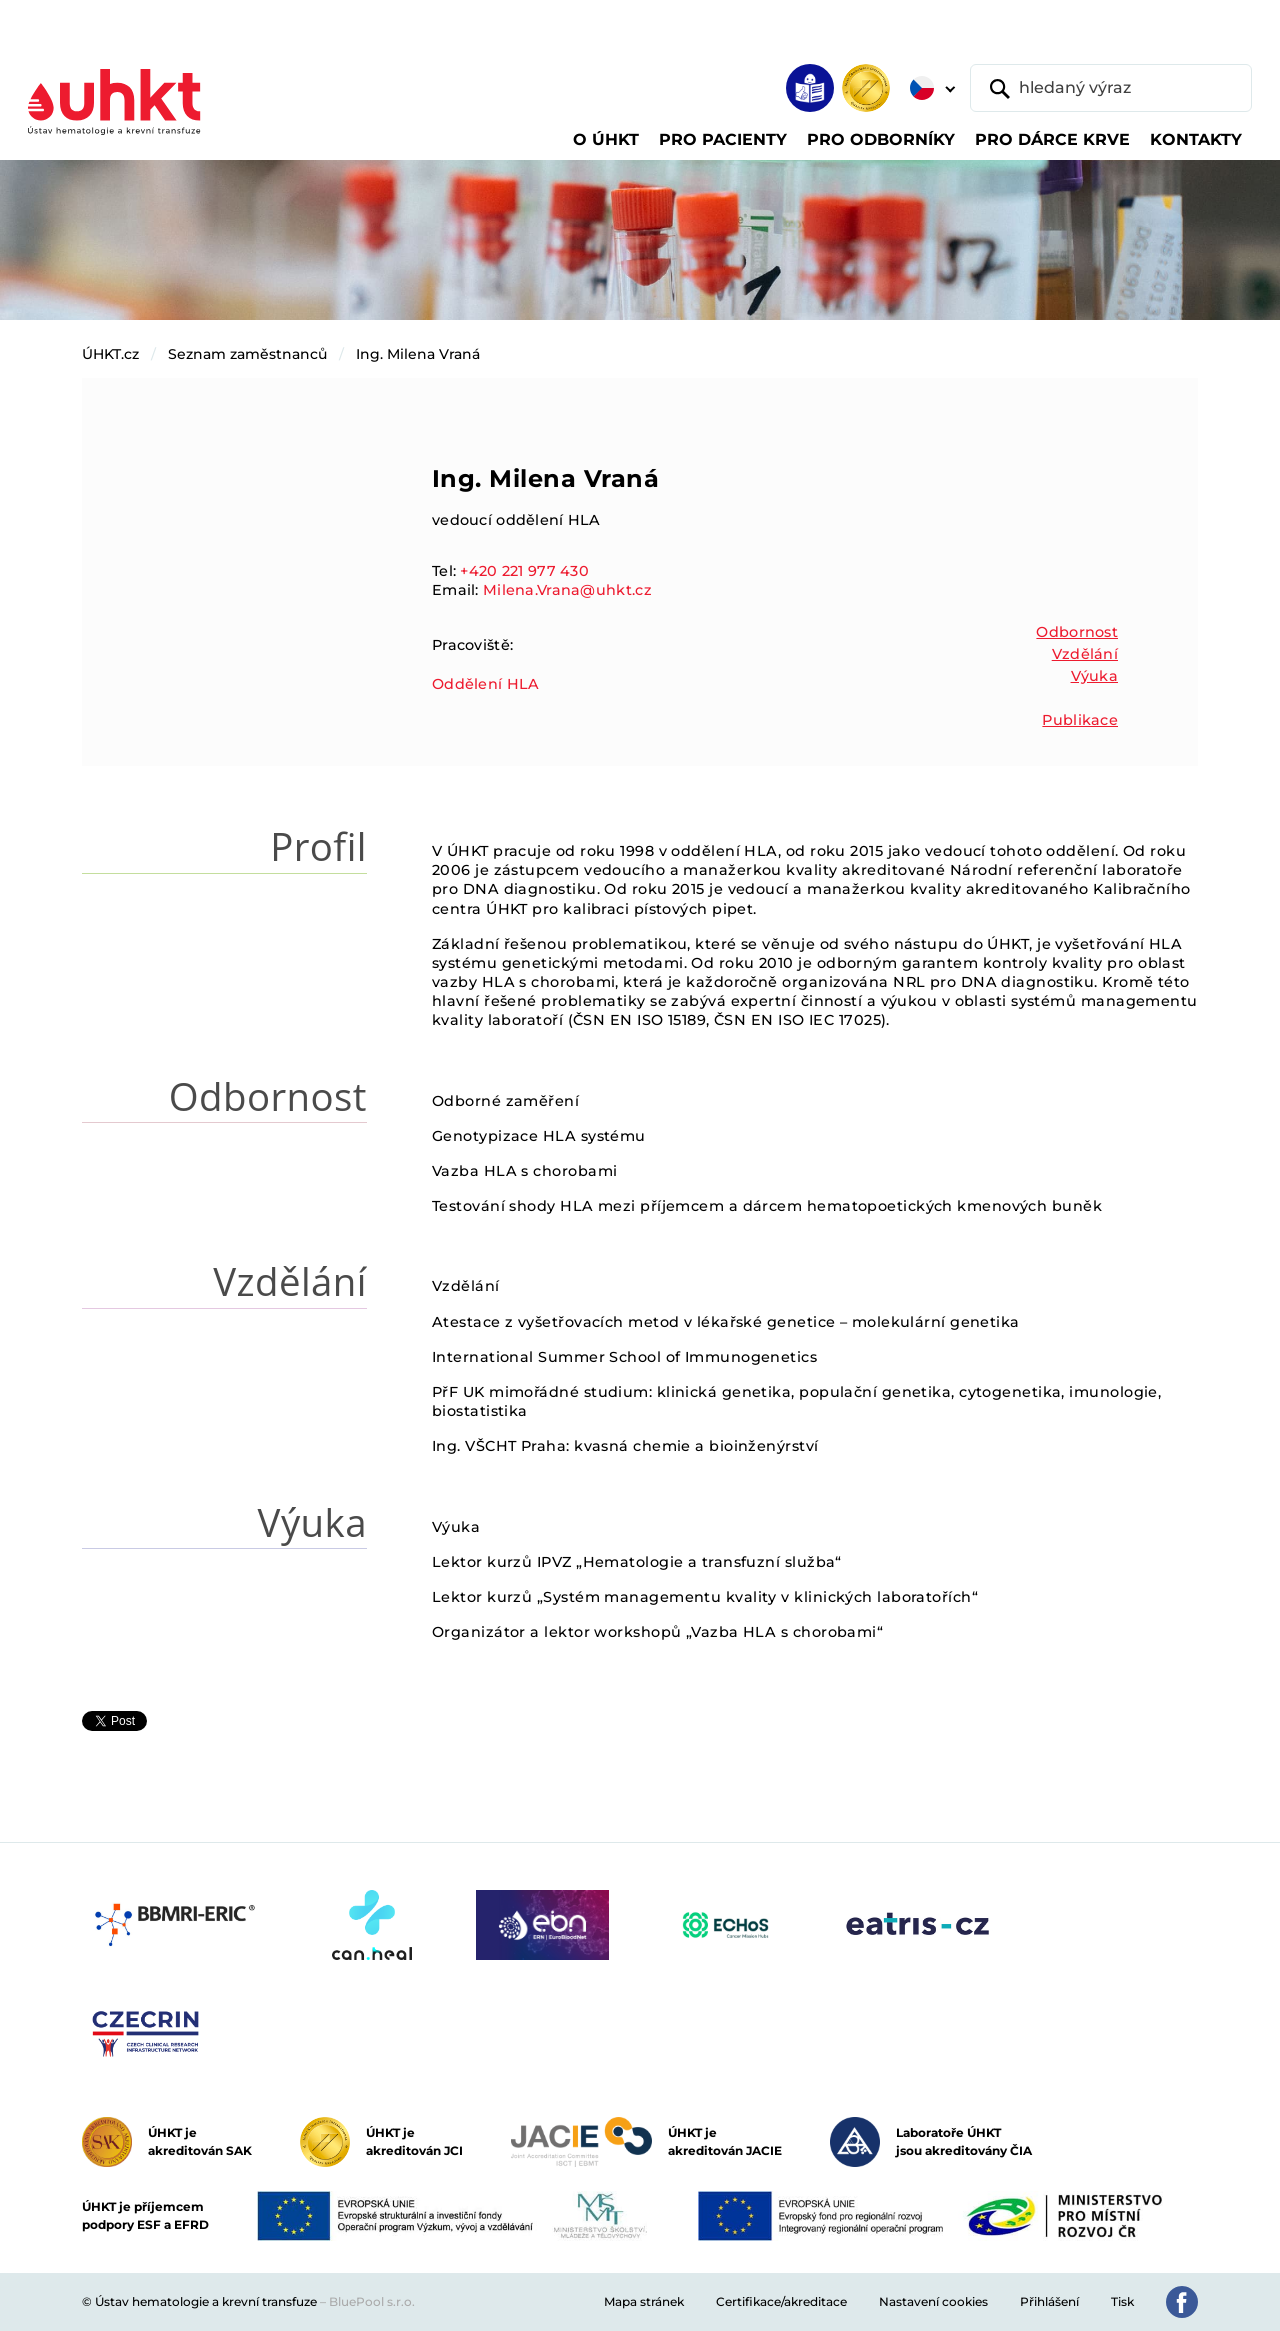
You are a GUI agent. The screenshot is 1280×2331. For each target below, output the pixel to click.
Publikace (1080, 720)
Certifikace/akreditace (781, 2301)
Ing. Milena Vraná (418, 354)
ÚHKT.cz (110, 354)
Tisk (1122, 2301)
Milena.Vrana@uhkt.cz (567, 590)
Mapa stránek (644, 2301)
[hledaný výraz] (1111, 88)
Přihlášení (1049, 2301)
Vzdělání (1085, 654)
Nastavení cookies (933, 2301)
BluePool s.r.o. (372, 2301)
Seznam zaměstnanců (247, 354)
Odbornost (1077, 632)
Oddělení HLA (485, 684)
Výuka (1094, 676)
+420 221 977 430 (524, 571)
